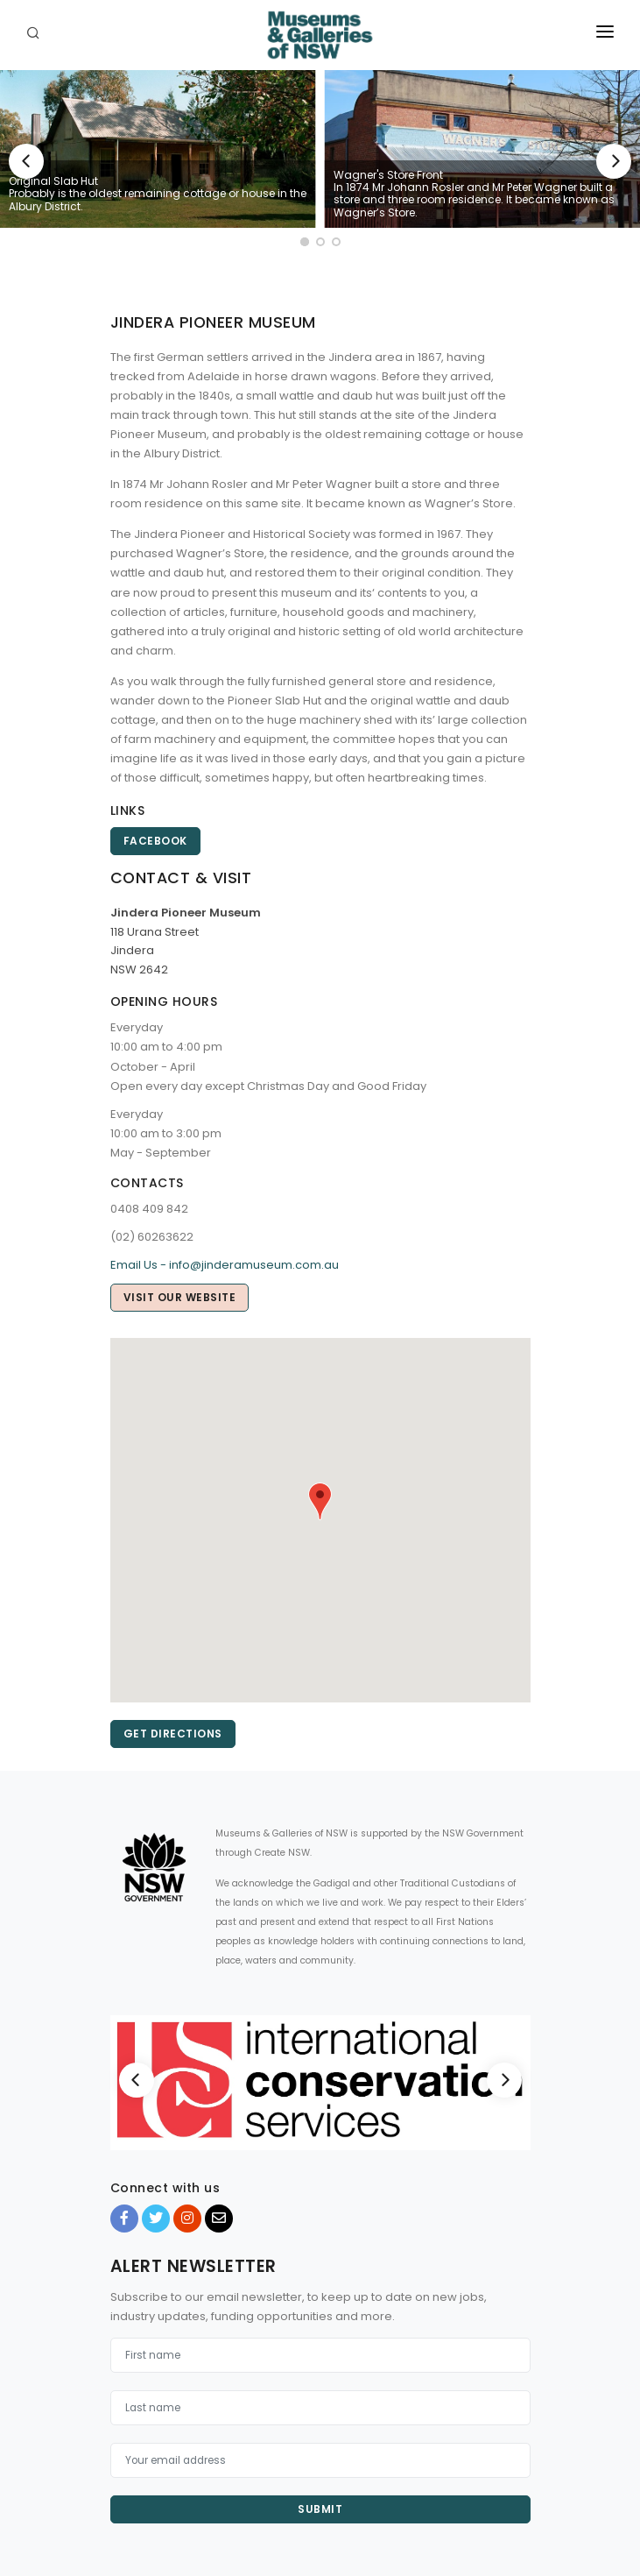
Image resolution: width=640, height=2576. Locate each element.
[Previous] (26, 161)
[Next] (613, 161)
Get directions (172, 1733)
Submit (320, 2509)
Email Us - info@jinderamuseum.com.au (224, 1264)
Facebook (155, 840)
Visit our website (179, 1297)
